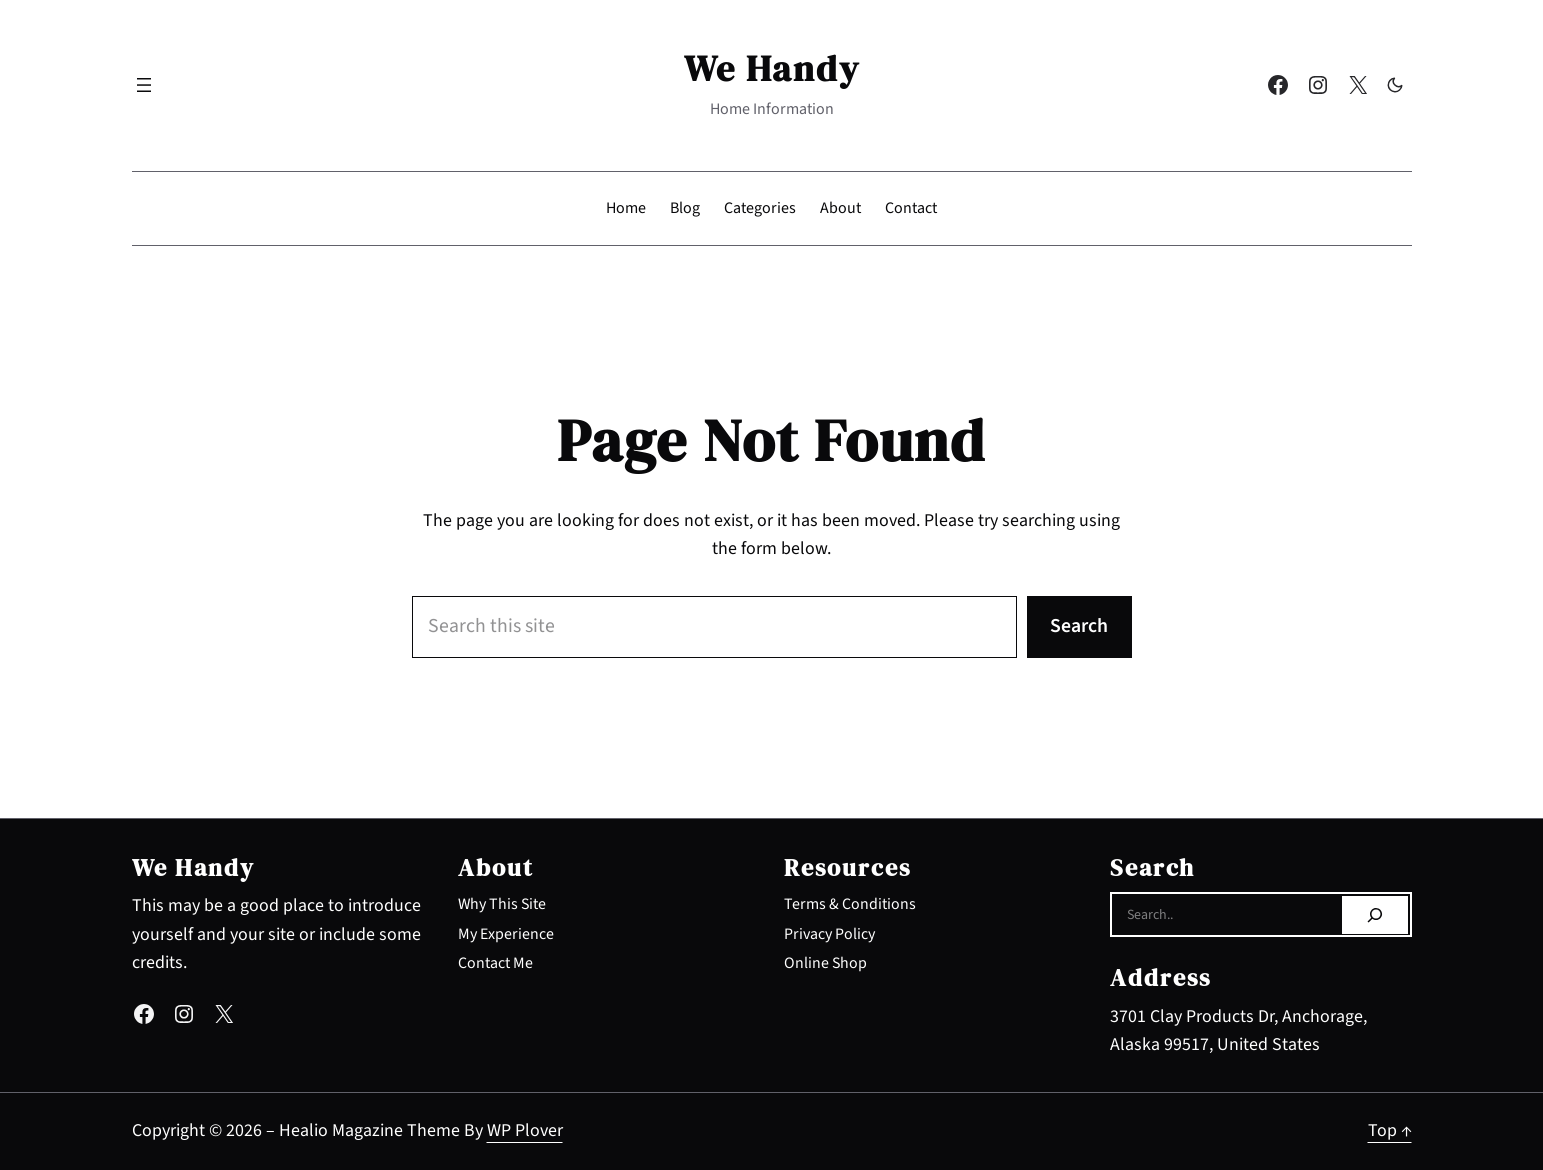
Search (1079, 626)
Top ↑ (1390, 1130)
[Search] (1374, 915)
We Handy (772, 68)
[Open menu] (144, 85)
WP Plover (525, 1130)
